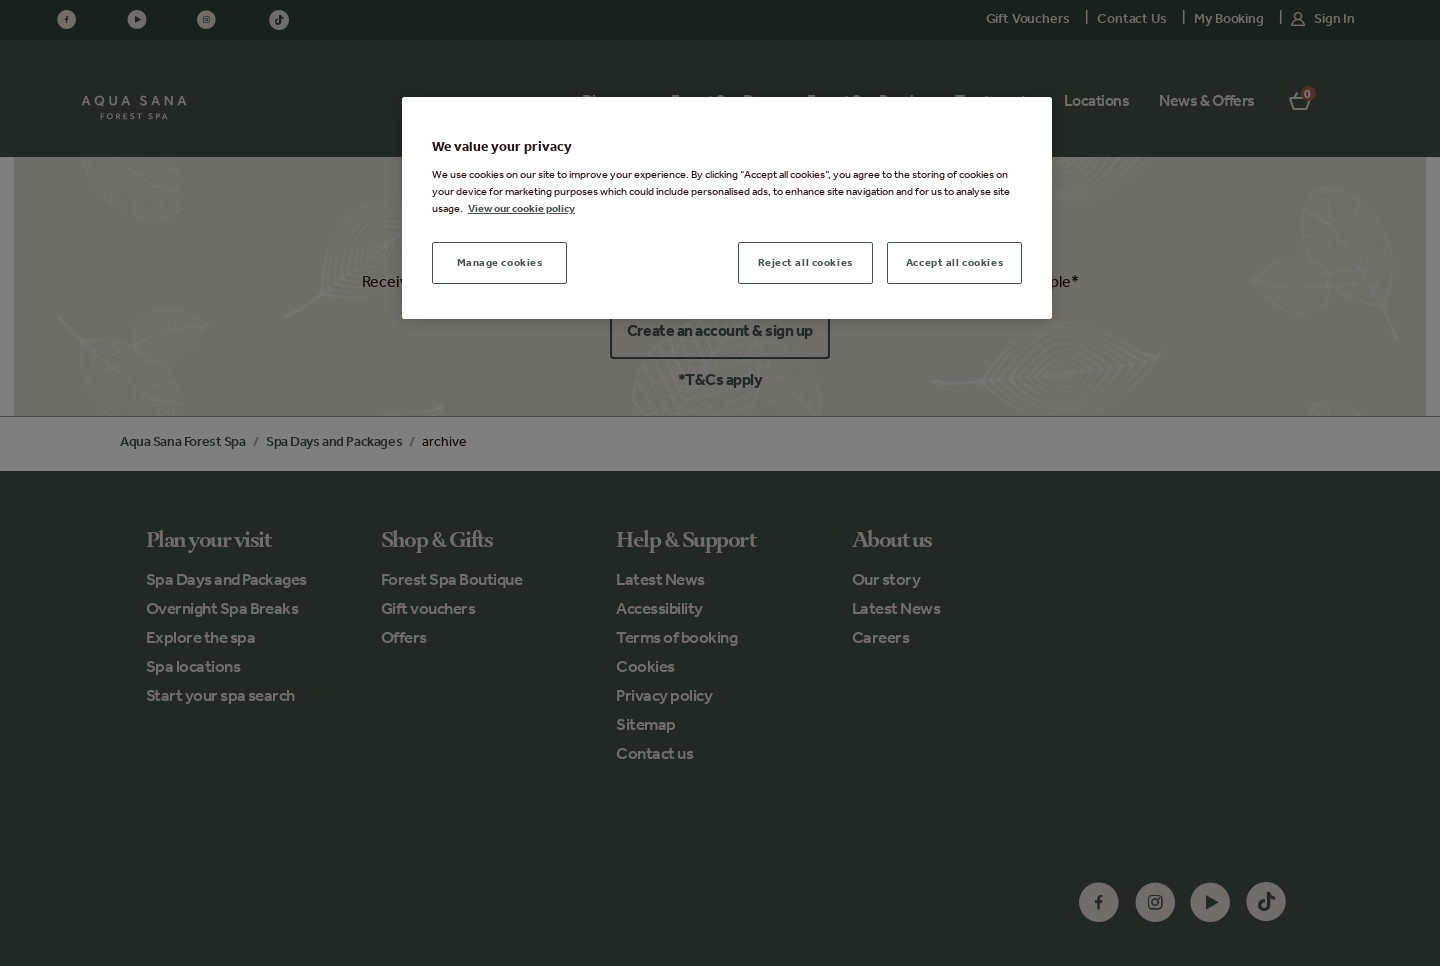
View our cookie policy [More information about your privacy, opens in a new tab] (521, 208)
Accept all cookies (954, 262)
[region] (727, 208)
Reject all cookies (805, 262)
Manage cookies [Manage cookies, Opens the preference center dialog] (500, 262)
